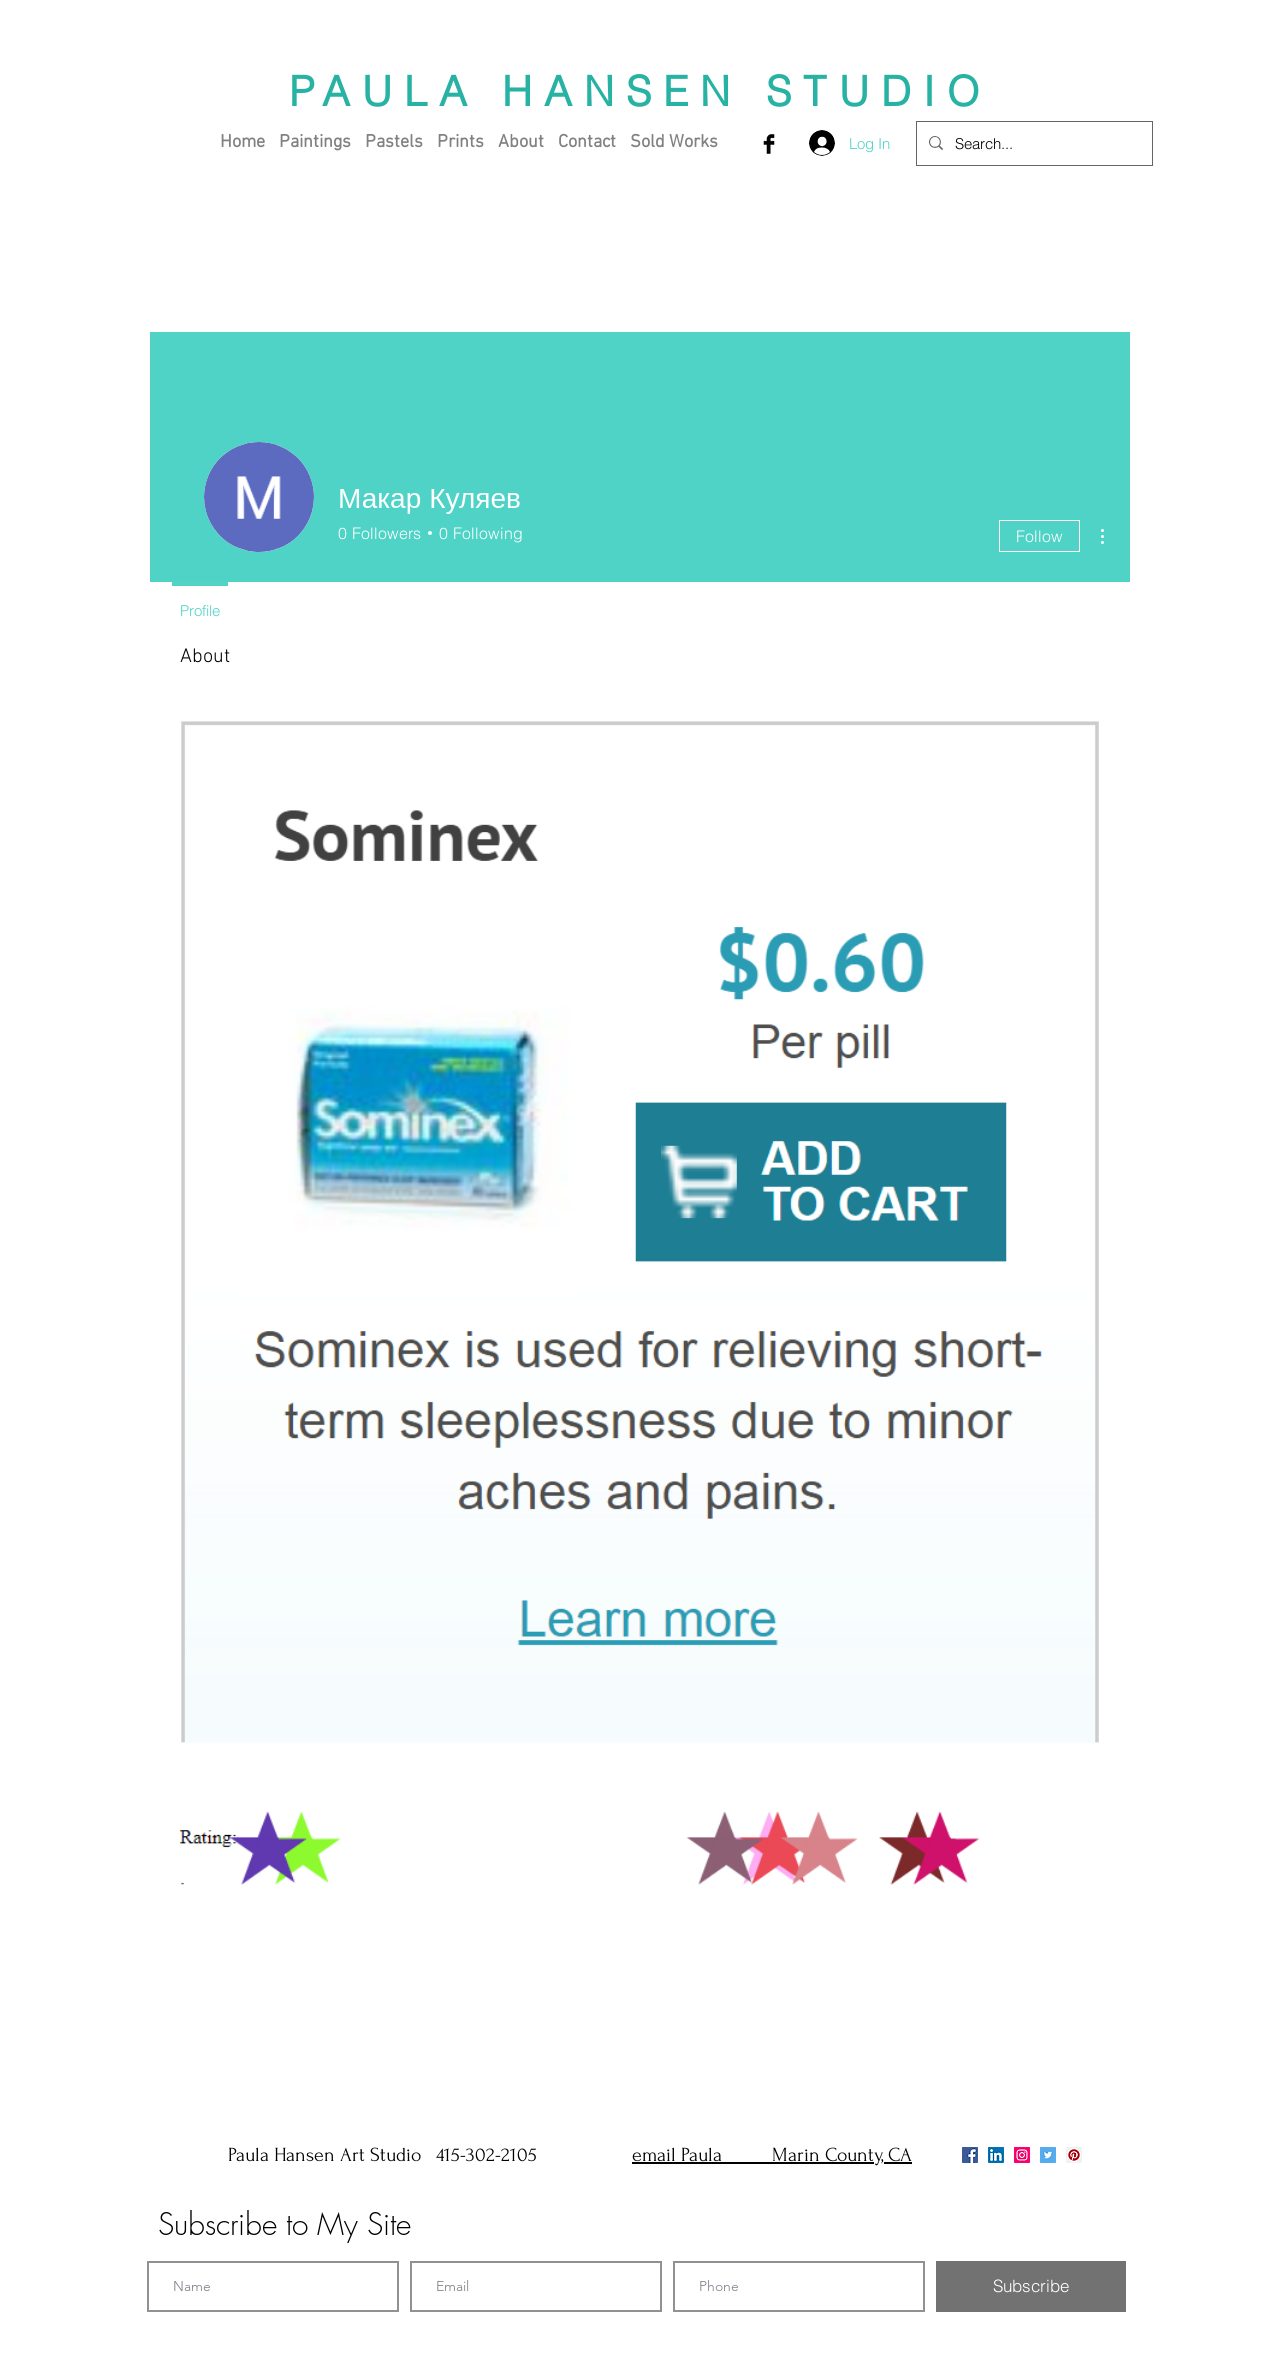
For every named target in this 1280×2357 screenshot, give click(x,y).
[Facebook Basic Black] (769, 144)
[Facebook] (970, 2155)
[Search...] (1032, 143)
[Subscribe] (1031, 2286)
